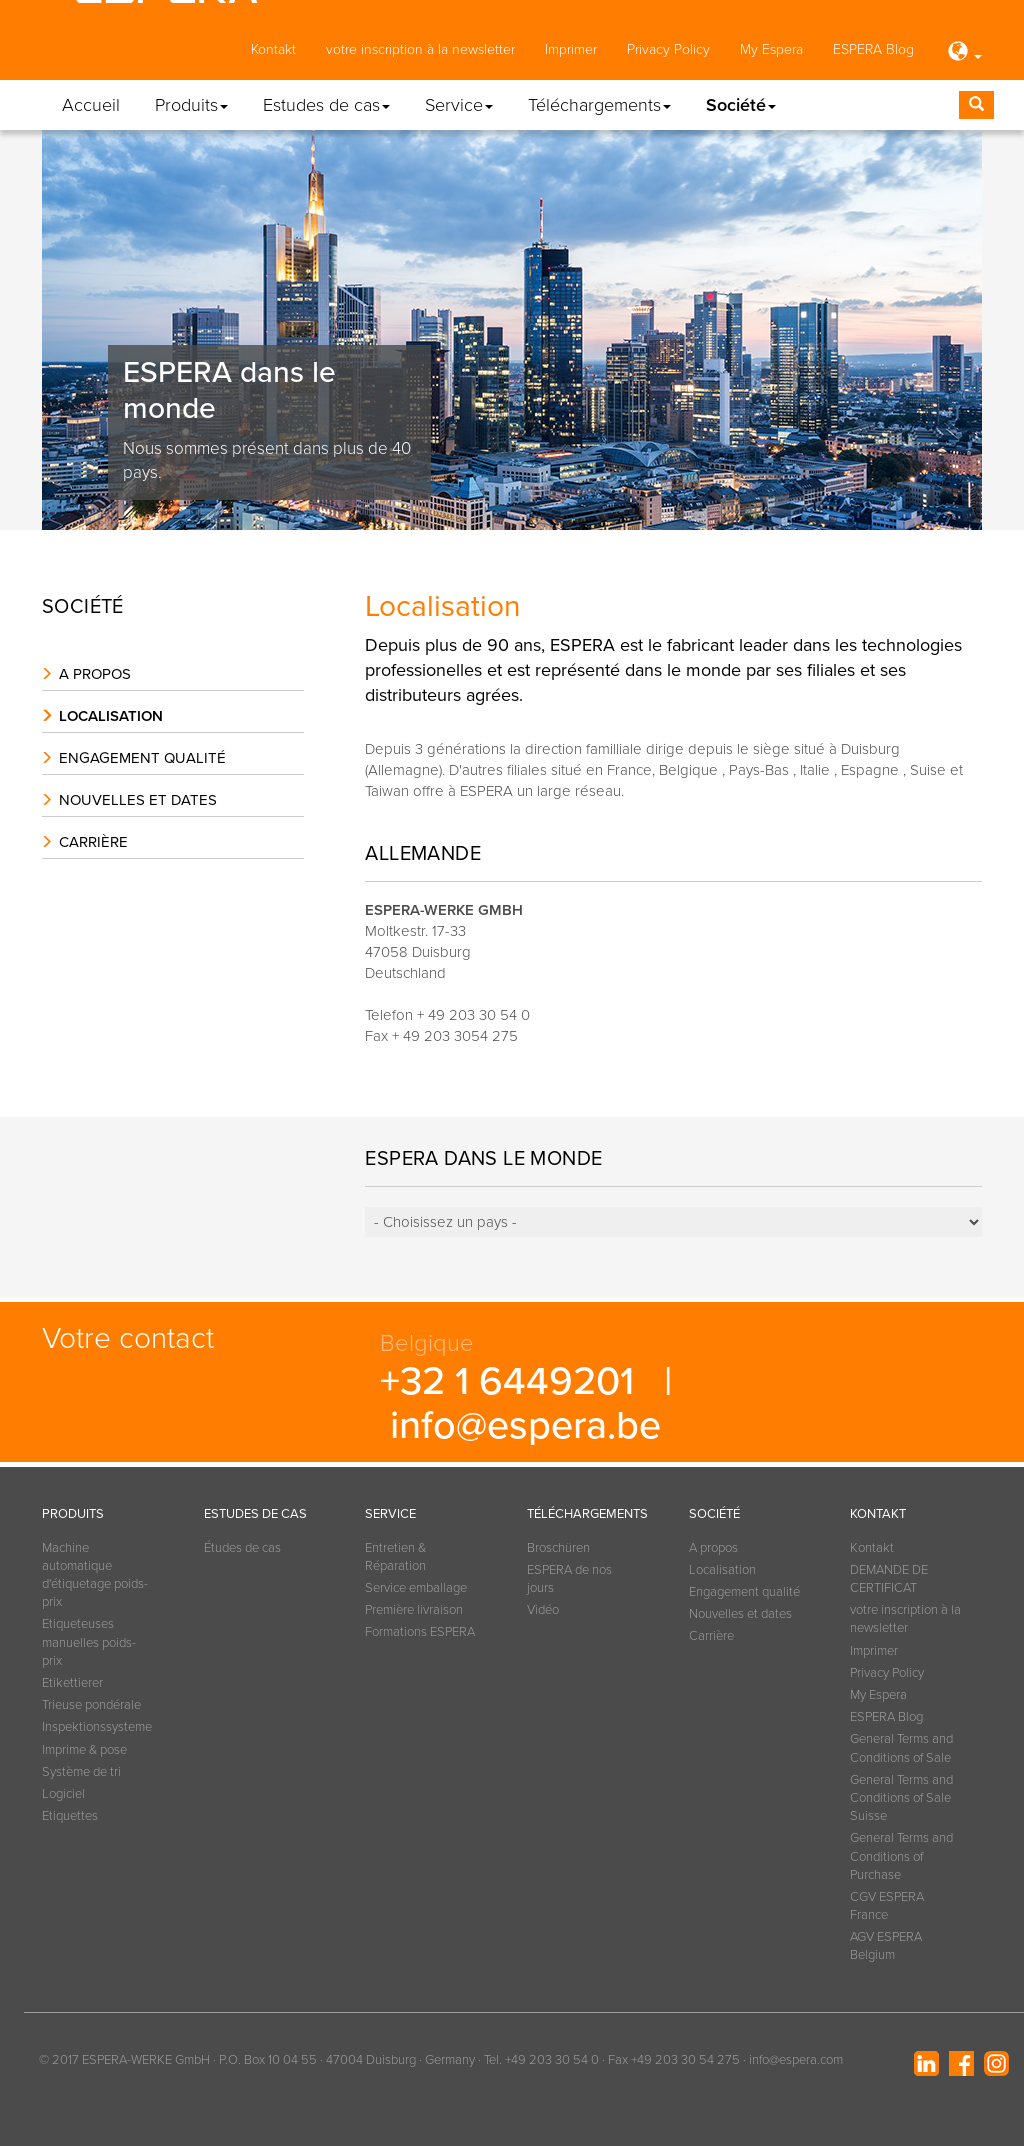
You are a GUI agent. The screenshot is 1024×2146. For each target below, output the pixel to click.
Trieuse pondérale (91, 1705)
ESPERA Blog (873, 49)
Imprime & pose (84, 1750)
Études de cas (242, 1548)
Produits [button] (191, 105)
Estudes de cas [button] (326, 105)
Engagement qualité (142, 758)
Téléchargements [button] (599, 105)
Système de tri (81, 1772)
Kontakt (273, 49)
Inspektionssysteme (97, 1727)
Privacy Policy (668, 49)
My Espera (771, 49)
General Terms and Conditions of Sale (901, 1748)
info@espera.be (525, 1425)
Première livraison (414, 1610)
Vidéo (543, 1610)
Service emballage (416, 1588)
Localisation (111, 716)
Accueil (91, 105)
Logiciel (63, 1794)
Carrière (93, 842)
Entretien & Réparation (395, 1557)
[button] (963, 53)
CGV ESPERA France (887, 1906)
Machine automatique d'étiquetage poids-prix (95, 1575)
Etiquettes (70, 1816)
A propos (95, 674)
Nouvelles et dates (138, 800)
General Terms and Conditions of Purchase (901, 1856)
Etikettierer (72, 1683)
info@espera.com (796, 2060)
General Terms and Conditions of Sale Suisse (901, 1798)
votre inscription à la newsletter (420, 49)
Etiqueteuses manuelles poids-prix (89, 1642)
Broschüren (558, 1548)
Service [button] (459, 105)
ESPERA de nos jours (569, 1579)
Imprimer (571, 49)
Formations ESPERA (420, 1632)
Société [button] (741, 105)
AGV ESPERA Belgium (886, 1946)
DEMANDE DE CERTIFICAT (889, 1579)
